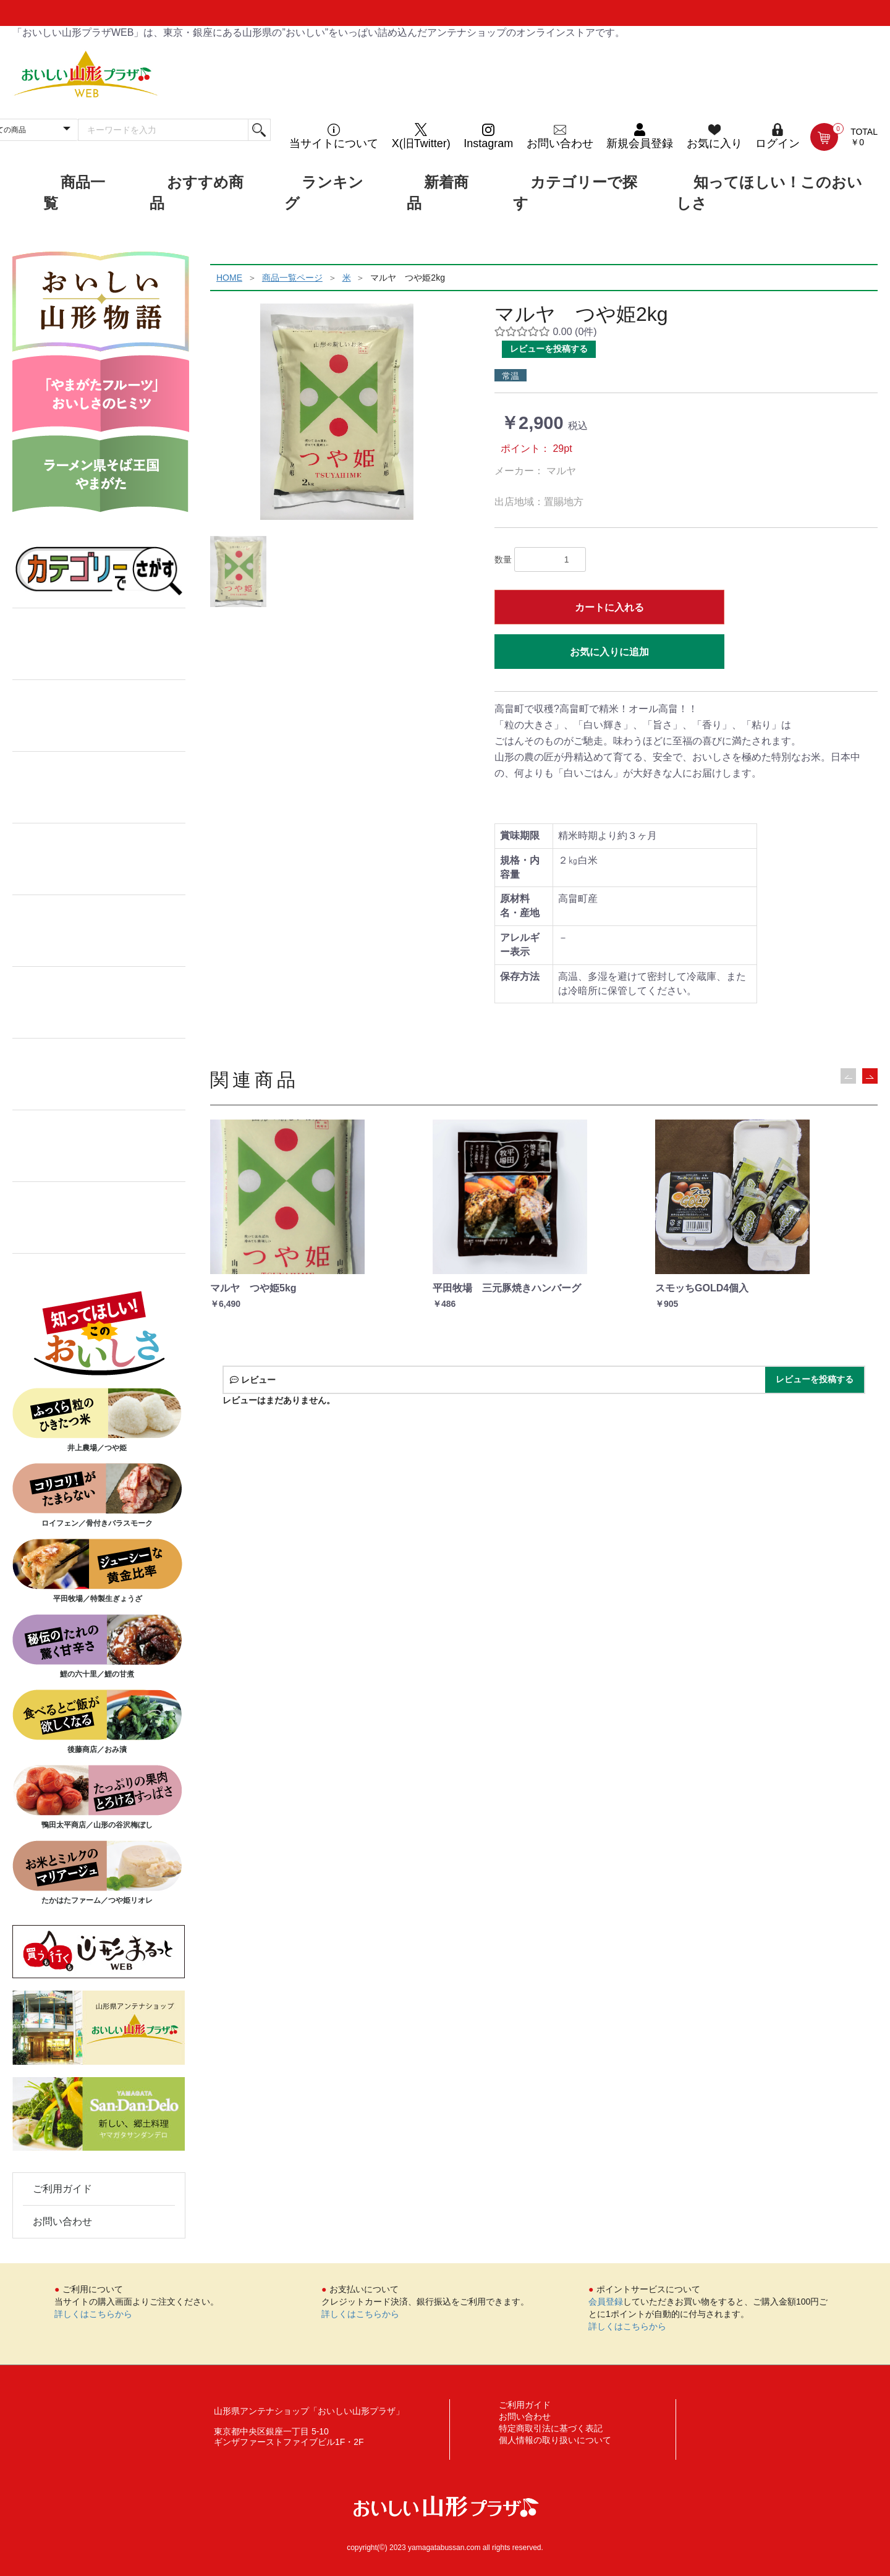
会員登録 (605, 2301)
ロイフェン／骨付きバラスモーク (97, 1495)
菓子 (98, 716)
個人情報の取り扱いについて (555, 2440)
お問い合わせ (62, 2221)
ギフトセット (98, 1146)
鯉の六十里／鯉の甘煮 (97, 1646)
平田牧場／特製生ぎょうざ (97, 1571)
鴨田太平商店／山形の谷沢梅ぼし (97, 1797)
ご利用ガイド (62, 2188)
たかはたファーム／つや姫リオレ (97, 1872)
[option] (337, 412)
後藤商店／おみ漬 (97, 1722)
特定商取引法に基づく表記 (551, 2428)
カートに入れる (609, 607)
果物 (98, 1218)
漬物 (98, 1074)
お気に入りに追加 (609, 652)
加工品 (98, 787)
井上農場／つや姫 (97, 1420)
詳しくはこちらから (93, 2314)
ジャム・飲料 (98, 1003)
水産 (98, 931)
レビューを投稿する (549, 349)
